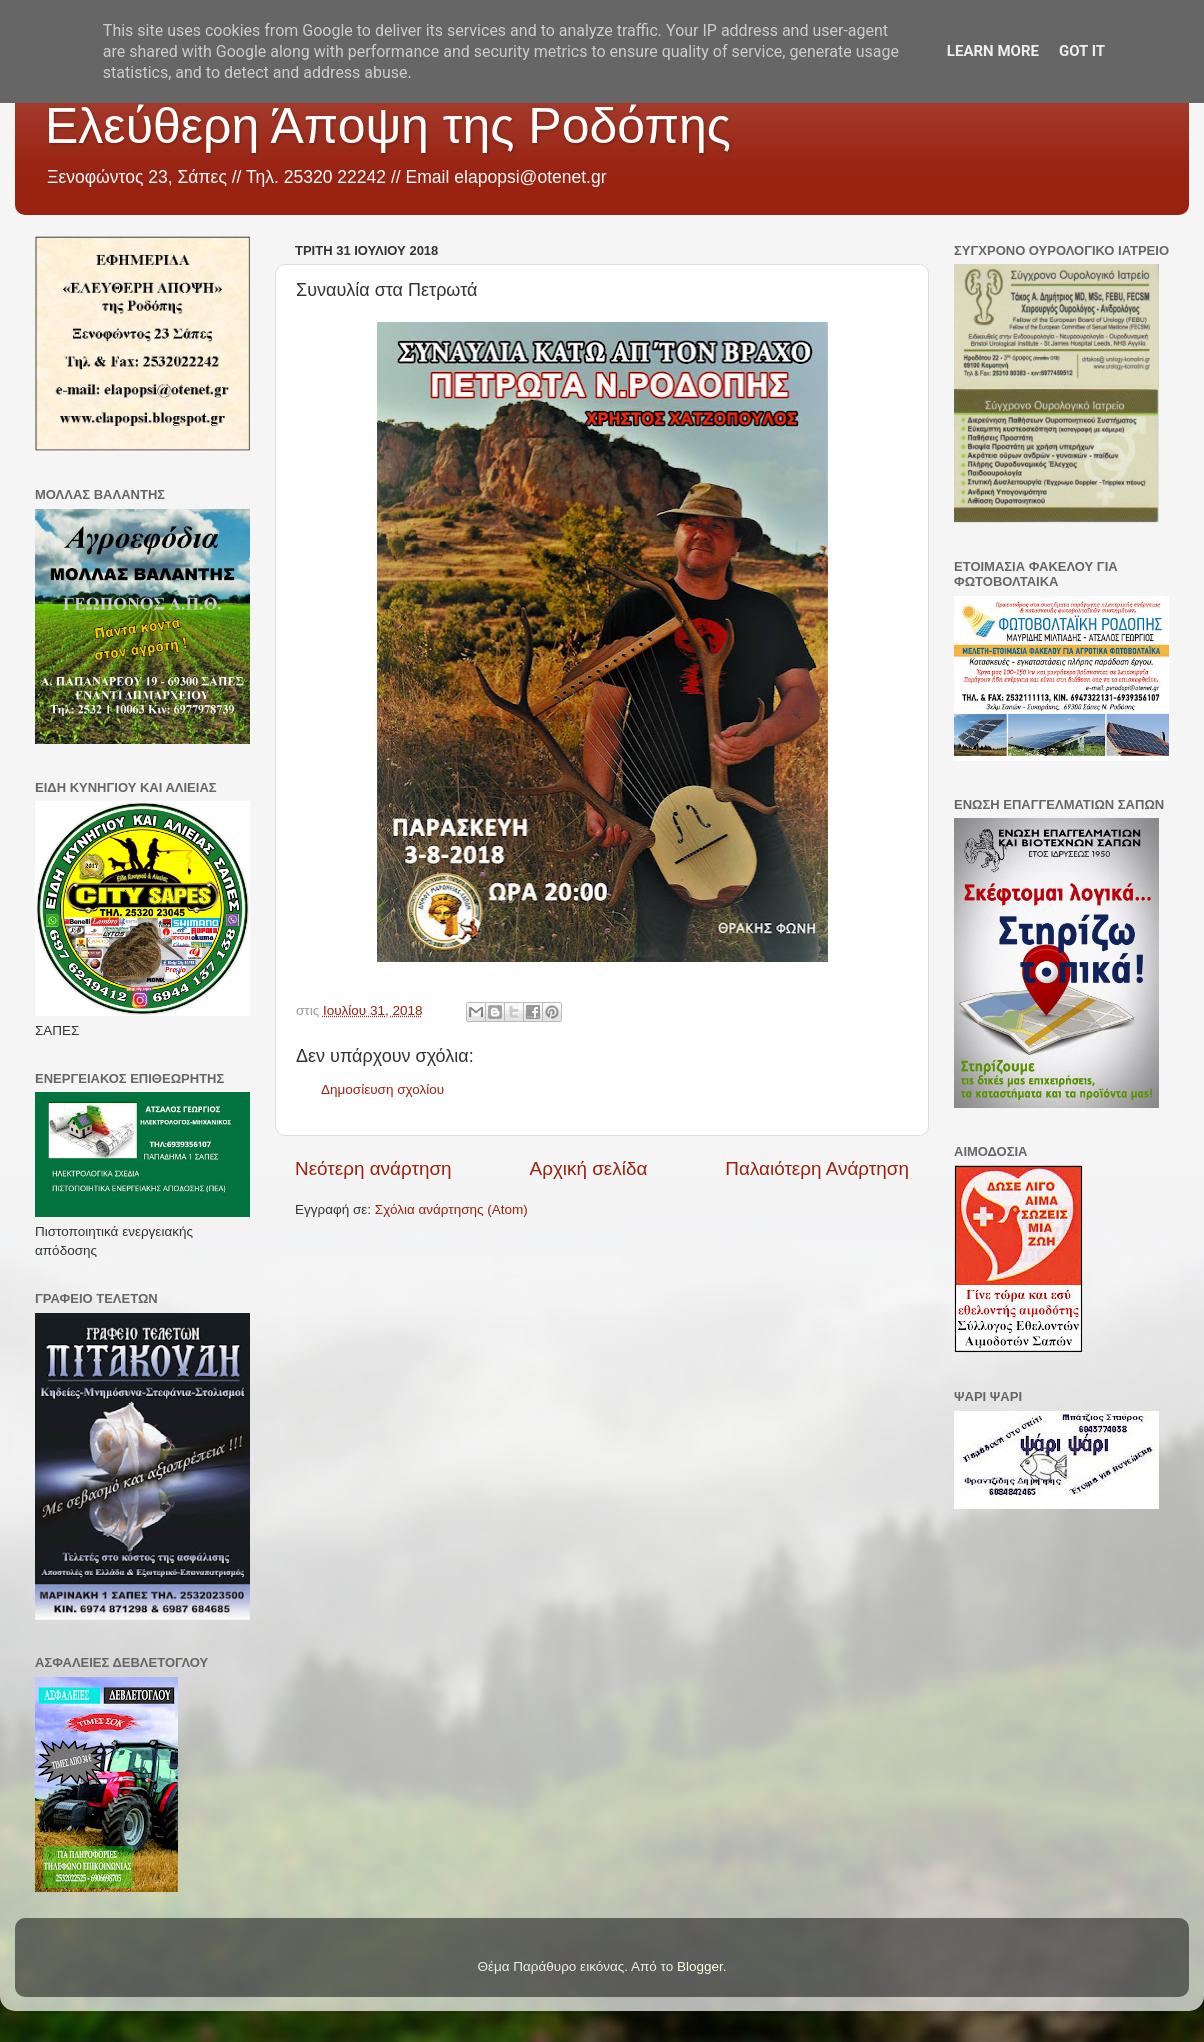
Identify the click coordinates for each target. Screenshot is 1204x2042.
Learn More (993, 51)
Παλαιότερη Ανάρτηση (817, 1168)
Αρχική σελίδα (589, 1168)
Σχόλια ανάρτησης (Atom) (451, 1209)
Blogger (700, 1966)
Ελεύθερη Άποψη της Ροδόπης (388, 126)
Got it (1082, 51)
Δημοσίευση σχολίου (382, 1089)
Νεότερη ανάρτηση (373, 1168)
